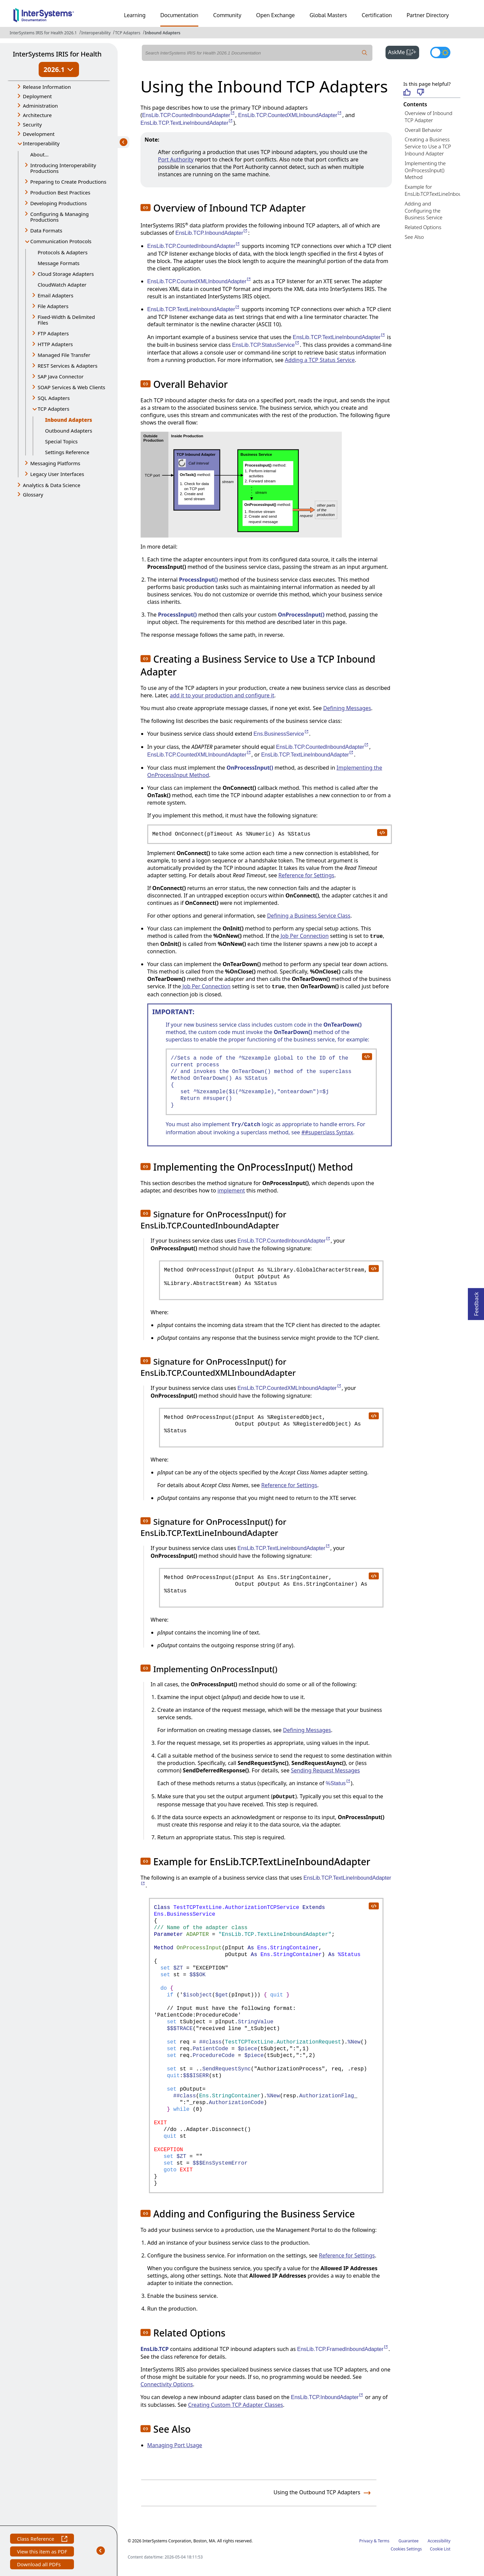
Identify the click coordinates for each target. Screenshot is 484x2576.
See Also (414, 236)
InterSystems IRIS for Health (57, 54)
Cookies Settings (406, 2549)
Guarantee (409, 2541)
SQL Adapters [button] (54, 398)
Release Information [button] (47, 86)
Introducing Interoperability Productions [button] (63, 168)
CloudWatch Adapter (62, 284)
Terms (384, 2541)
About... (39, 154)
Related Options (423, 227)
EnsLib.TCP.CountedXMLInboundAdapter (290, 115)
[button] (145, 208)
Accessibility (439, 2541)
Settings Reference (67, 452)
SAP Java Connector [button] (61, 376)
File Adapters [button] (53, 306)
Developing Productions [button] (58, 203)
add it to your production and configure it (222, 695)
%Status (338, 1783)
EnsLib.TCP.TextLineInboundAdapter (186, 123)
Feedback (476, 1302)
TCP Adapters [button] (53, 408)
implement (231, 1190)
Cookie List (440, 2549)
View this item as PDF (42, 2552)
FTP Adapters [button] (53, 333)
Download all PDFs (39, 2565)
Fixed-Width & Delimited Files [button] (66, 320)
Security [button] (32, 124)
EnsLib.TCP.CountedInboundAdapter (188, 115)
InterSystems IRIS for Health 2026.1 (43, 33)
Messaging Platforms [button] (55, 463)
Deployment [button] (37, 96)
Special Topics (61, 441)
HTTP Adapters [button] (55, 344)
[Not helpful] (420, 93)
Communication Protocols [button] (60, 241)
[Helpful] (406, 93)
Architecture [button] (37, 115)
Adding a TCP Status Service (320, 360)
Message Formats (59, 263)
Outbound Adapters (68, 430)
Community (227, 15)
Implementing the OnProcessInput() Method (425, 170)
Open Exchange (275, 15)
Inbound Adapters (162, 33)
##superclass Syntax (327, 1132)
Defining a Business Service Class (308, 915)
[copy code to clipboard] (382, 832)
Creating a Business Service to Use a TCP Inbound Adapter (428, 146)
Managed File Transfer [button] (64, 355)
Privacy (366, 2541)
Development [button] (39, 134)
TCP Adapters (127, 33)
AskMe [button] (403, 51)
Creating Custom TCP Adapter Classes (235, 2404)
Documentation (179, 15)
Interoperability (96, 33)
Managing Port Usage (174, 2445)
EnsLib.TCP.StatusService (266, 345)
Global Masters (328, 15)
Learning (135, 15)
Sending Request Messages (325, 1770)
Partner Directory (428, 15)
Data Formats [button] (46, 230)
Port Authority (176, 159)
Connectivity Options (166, 2384)
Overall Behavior (423, 129)
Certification (377, 15)
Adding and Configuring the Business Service (423, 210)
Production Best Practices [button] (60, 192)
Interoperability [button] (41, 143)
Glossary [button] (33, 494)
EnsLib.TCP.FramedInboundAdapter (343, 2349)
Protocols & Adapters (62, 252)
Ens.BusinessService (281, 734)
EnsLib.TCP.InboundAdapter (211, 233)
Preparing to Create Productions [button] (68, 181)
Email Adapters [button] (55, 295)
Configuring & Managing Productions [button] (59, 217)
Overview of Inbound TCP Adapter (428, 116)
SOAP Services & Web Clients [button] (71, 387)
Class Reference (42, 2539)
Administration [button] (40, 105)
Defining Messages (347, 708)
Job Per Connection (304, 936)
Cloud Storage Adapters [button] (66, 273)
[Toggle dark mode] (440, 52)
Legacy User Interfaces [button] (57, 474)
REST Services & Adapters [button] (67, 365)
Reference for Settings (306, 875)
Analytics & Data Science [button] (51, 485)
